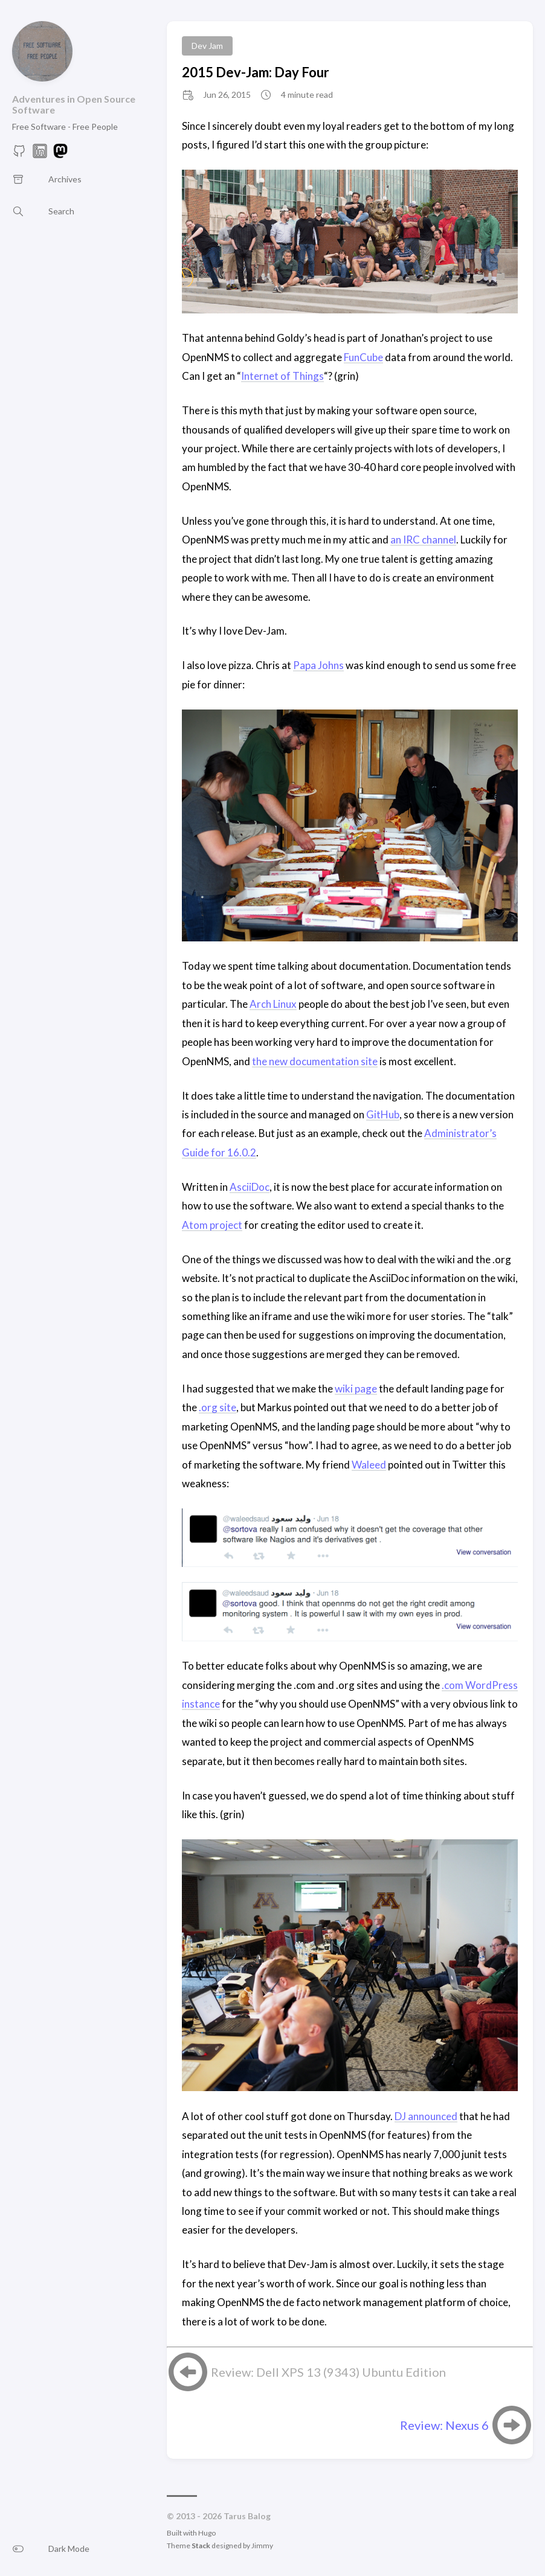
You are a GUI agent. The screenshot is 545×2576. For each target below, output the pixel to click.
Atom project (212, 1225)
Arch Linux (273, 1004)
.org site (217, 1407)
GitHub (382, 1114)
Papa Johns (318, 665)
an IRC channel (423, 539)
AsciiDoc (249, 1187)
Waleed (369, 1464)
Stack (201, 2545)
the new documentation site (315, 1061)
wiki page (356, 1388)
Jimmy (262, 2545)
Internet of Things (282, 376)
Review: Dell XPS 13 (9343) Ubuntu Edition (328, 2372)
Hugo (207, 2532)
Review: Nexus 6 (444, 2425)
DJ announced (426, 2116)
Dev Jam (207, 45)
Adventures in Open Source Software (73, 104)
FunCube (363, 357)
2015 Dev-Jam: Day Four (255, 72)
